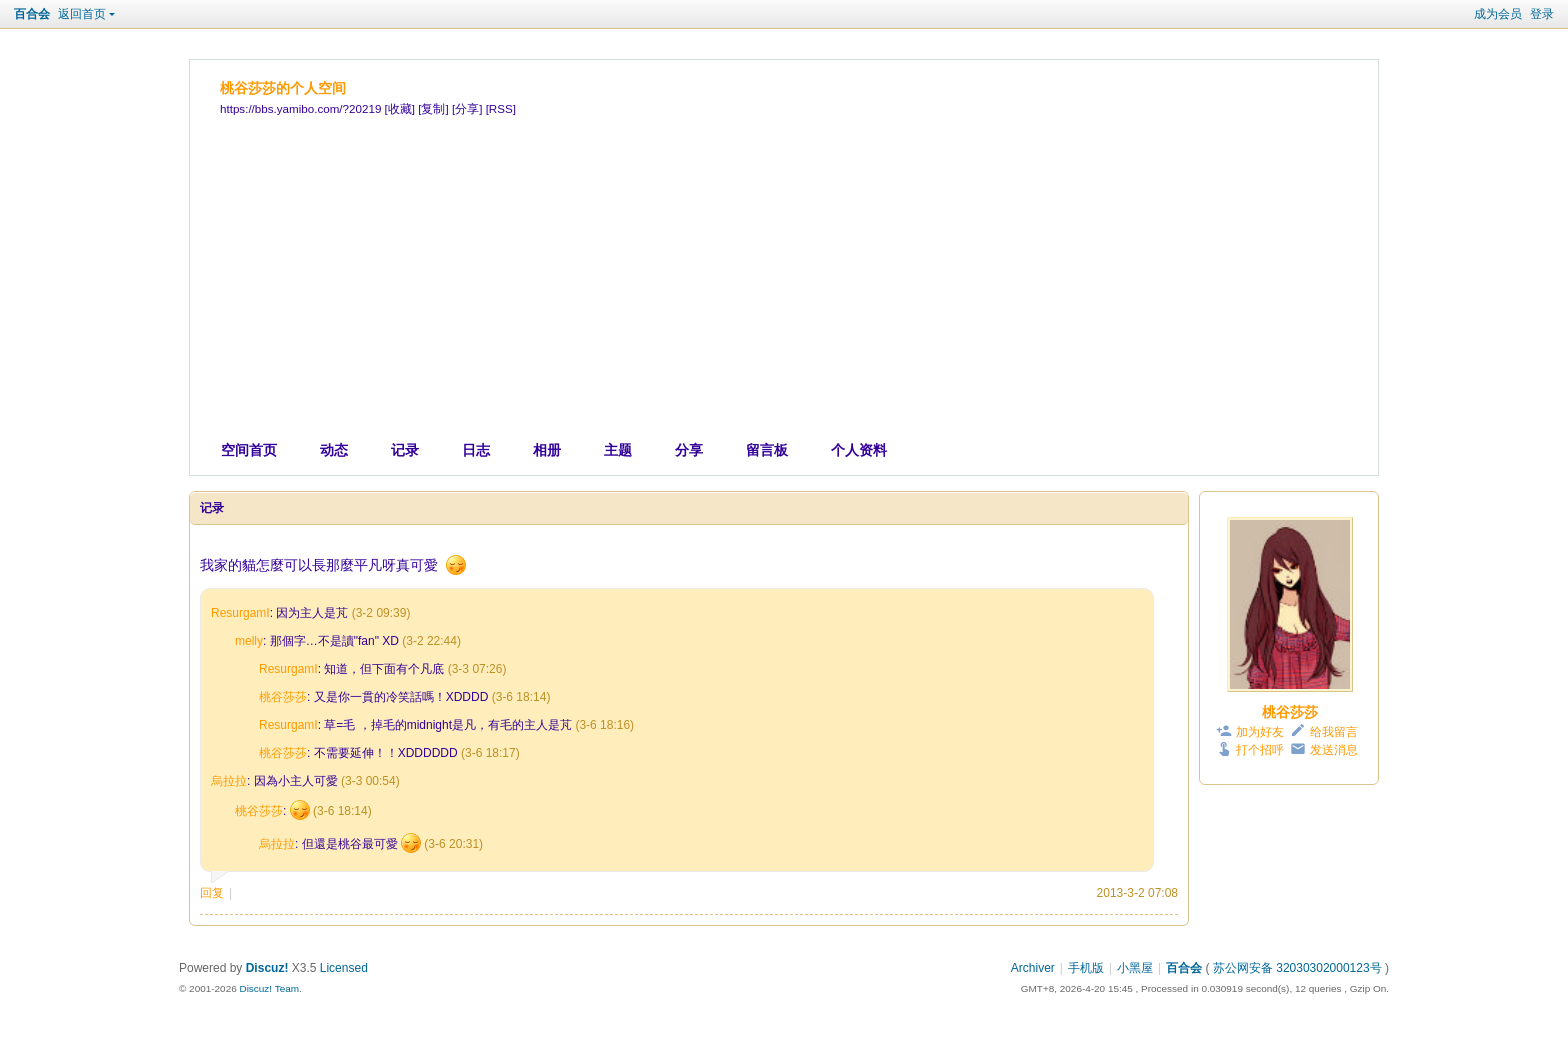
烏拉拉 (229, 781)
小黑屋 (1135, 968)
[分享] (467, 108)
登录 (1542, 14)
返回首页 (82, 14)
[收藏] (400, 108)
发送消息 (1334, 750)
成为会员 (1498, 14)
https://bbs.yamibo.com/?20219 (300, 108)
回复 (212, 893)
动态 (334, 450)
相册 (547, 450)
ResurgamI (240, 613)
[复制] (433, 108)
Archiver (1033, 968)
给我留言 (1334, 732)
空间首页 (249, 450)
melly (249, 641)
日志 (476, 450)
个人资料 (859, 450)
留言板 (767, 450)
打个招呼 (1260, 750)
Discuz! (267, 968)
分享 (689, 450)
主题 (618, 450)
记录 (405, 450)
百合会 (32, 14)
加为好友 (1260, 732)
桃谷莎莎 (283, 697)
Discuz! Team (269, 988)
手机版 (1086, 968)
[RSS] (501, 108)
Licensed (344, 968)
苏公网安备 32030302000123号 (1297, 968)
